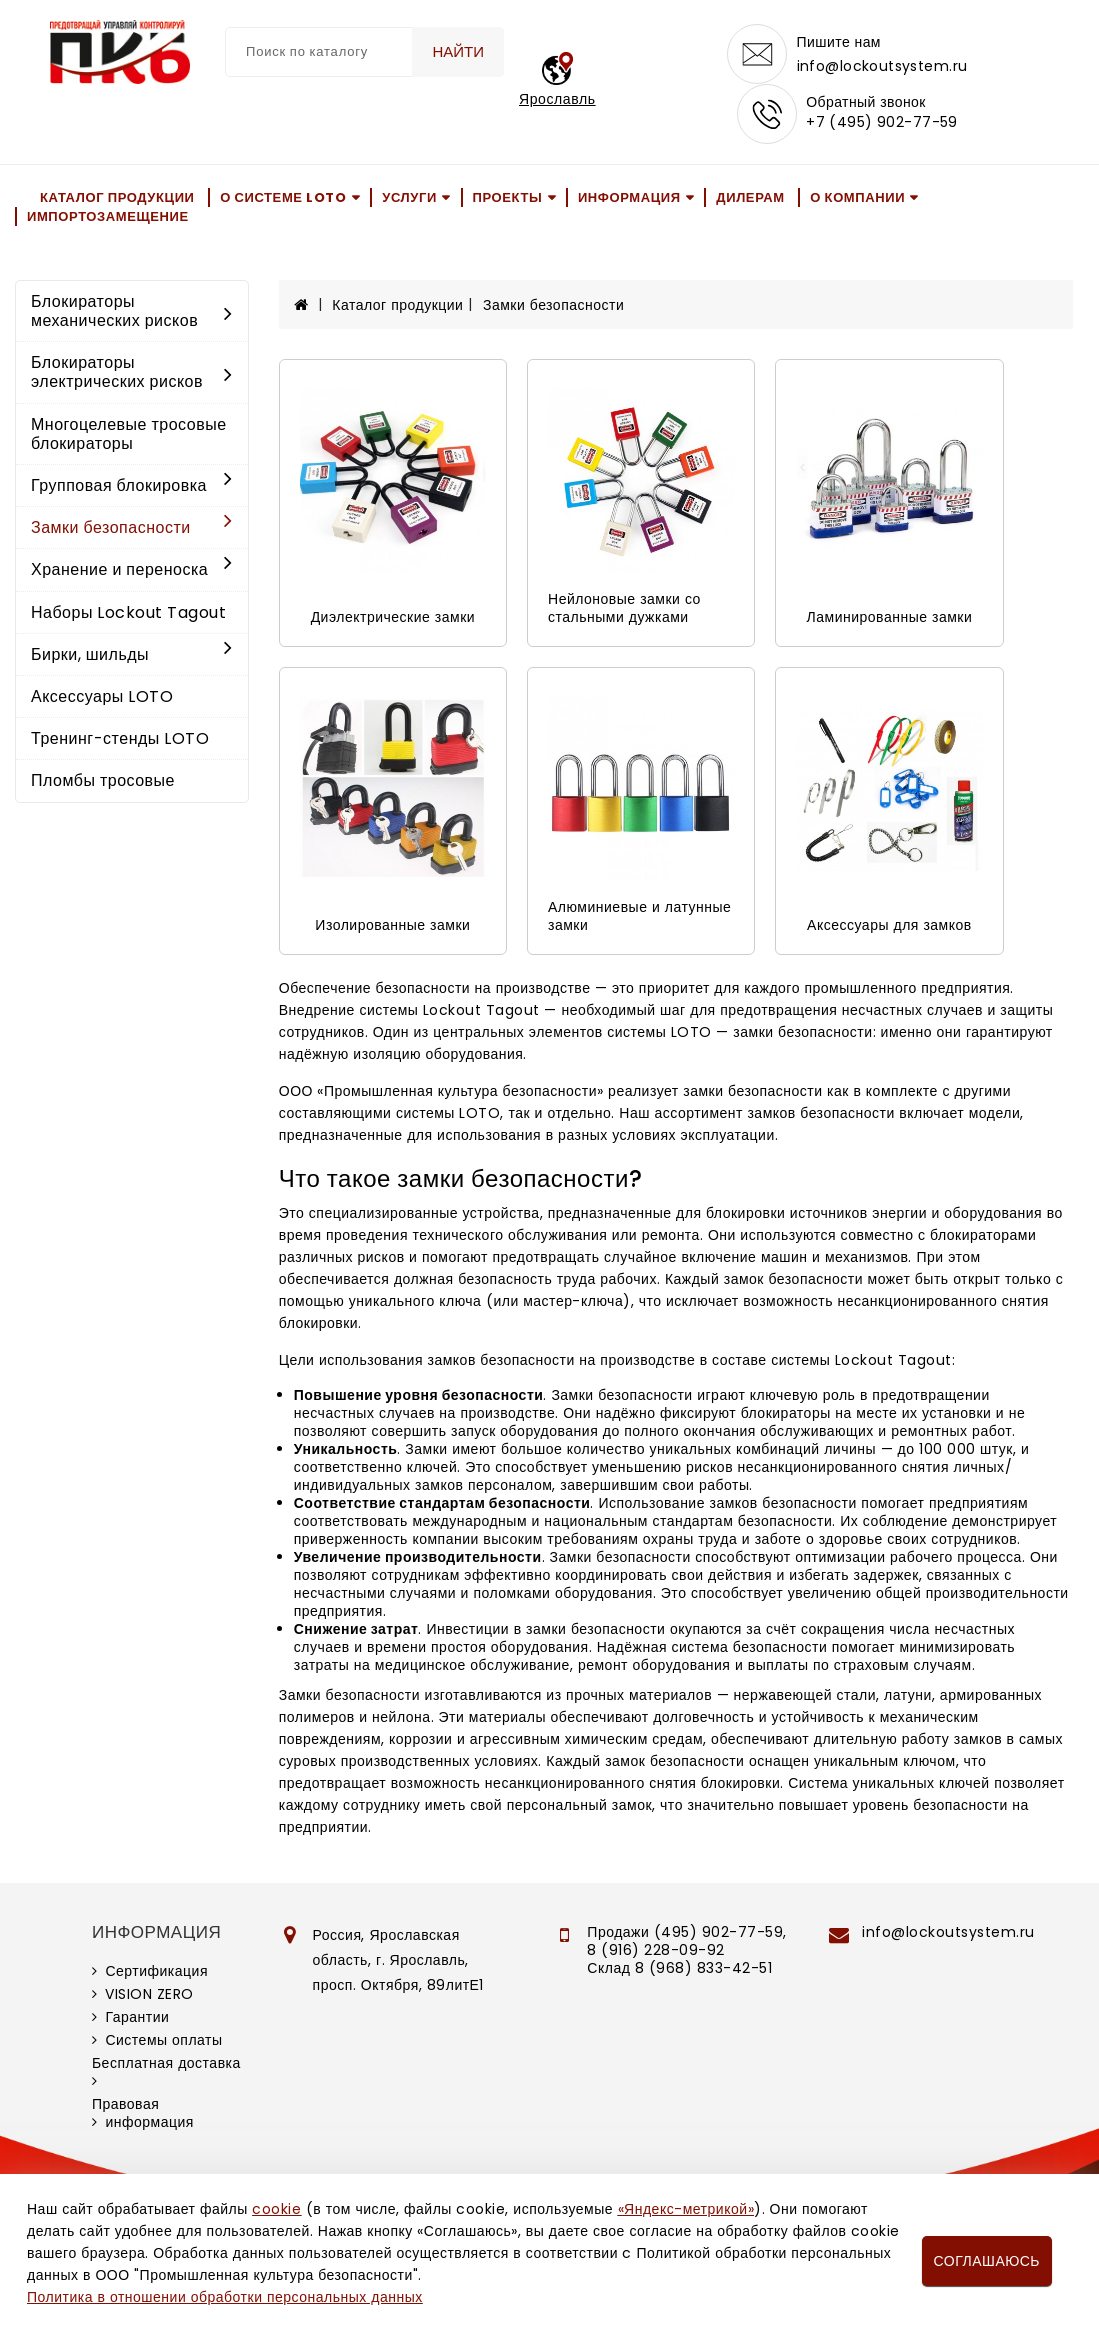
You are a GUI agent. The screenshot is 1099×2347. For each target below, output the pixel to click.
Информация (629, 197)
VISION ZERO (149, 1994)
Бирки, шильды (132, 654)
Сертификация (156, 1971)
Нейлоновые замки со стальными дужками (624, 608)
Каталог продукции (117, 197)
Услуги (409, 197)
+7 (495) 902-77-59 (882, 122)
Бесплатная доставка (166, 2063)
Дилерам (750, 197)
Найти (458, 51)
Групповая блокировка (132, 485)
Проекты (508, 197)
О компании (857, 197)
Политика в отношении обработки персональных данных (225, 2297)
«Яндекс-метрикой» (686, 2209)
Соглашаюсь (987, 2261)
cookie (276, 2209)
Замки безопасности (132, 527)
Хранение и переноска (132, 569)
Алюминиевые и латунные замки (639, 916)
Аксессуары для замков (889, 925)
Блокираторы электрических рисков (132, 372)
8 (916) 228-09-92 (656, 1950)
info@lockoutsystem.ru (882, 66)
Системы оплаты (163, 2040)
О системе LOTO (283, 197)
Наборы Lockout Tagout (128, 612)
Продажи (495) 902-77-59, (686, 1932)
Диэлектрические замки (393, 617)
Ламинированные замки (890, 617)
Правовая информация (143, 2113)
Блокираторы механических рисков (132, 311)
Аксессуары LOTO (102, 696)
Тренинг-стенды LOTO (120, 738)
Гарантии (137, 2017)
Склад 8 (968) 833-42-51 (679, 1968)
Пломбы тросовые (103, 780)
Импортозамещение (108, 216)
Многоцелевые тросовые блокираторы (129, 434)
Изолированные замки (392, 925)
